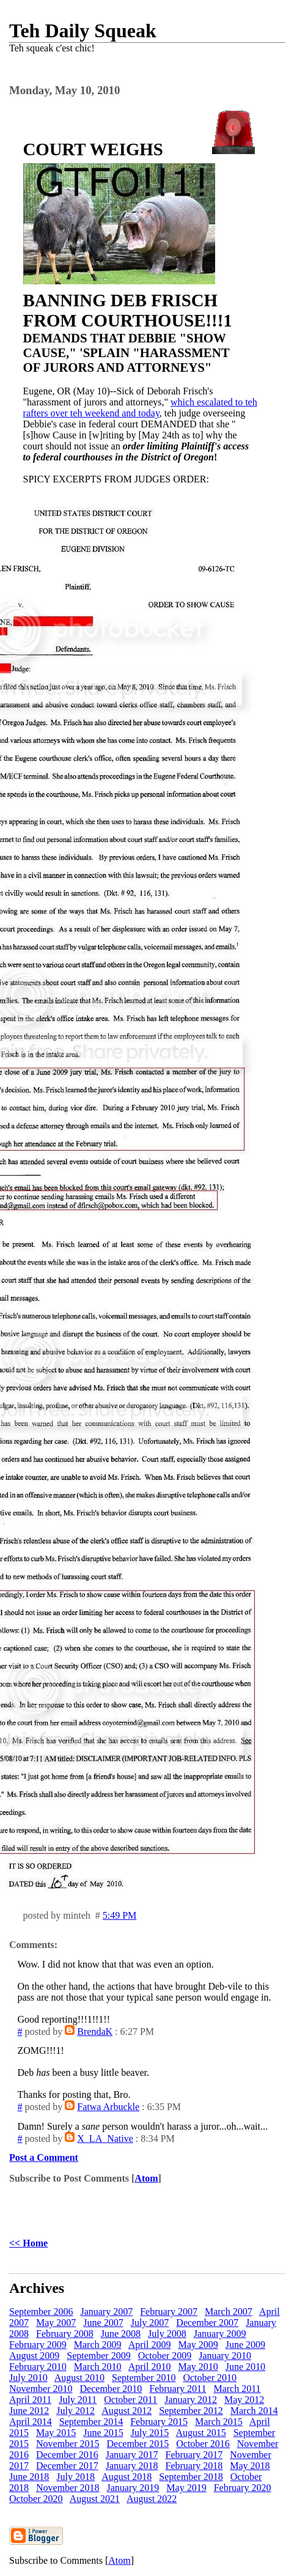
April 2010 (149, 2366)
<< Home (28, 2243)
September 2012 (190, 2410)
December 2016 (67, 2454)
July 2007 (150, 2322)
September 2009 (98, 2355)
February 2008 (65, 2333)
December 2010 (111, 2388)
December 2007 (207, 2322)
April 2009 (149, 2344)
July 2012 (75, 2410)
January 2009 (220, 2333)
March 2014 (254, 2410)
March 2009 (98, 2344)
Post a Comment (43, 2157)
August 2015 (200, 2432)
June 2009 (245, 2344)
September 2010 (143, 2377)
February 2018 (194, 2465)
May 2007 (56, 2322)
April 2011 (30, 2399)
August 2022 (152, 2498)
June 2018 (29, 2476)
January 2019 (133, 2487)
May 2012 (244, 2399)
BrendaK (94, 2031)
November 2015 (68, 2443)
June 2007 (103, 2322)
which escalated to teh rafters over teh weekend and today (140, 407)
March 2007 (228, 2311)
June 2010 (245, 2366)
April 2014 (30, 2421)
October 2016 (203, 2443)
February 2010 (38, 2366)
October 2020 (36, 2498)
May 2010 (198, 2366)
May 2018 (250, 2465)
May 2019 (186, 2487)
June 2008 (121, 2333)
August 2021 (95, 2498)
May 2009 (198, 2344)
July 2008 (167, 2333)
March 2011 (236, 2388)
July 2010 (28, 2377)
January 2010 (225, 2355)
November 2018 (68, 2487)
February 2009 (38, 2344)
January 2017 (132, 2454)
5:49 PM (120, 1915)
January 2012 (190, 2399)
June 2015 (103, 2432)
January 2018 (132, 2465)
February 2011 (177, 2388)
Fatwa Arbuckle (108, 2107)
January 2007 (106, 2311)
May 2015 (56, 2432)
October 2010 (210, 2377)
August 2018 (126, 2476)
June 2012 (29, 2410)
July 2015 (150, 2432)
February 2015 (159, 2421)
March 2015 (219, 2421)
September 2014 (91, 2421)
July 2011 (78, 2399)
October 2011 (130, 2399)
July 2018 (75, 2476)
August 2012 (126, 2410)
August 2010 (79, 2377)
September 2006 (41, 2311)
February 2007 (168, 2311)
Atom (146, 2178)
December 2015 (138, 2443)
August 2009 (34, 2355)
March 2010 (98, 2366)
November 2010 (41, 2388)
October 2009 (165, 2355)
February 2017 (194, 2454)
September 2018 (190, 2476)
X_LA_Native (105, 2138)
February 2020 (242, 2487)
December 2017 (67, 2465)
